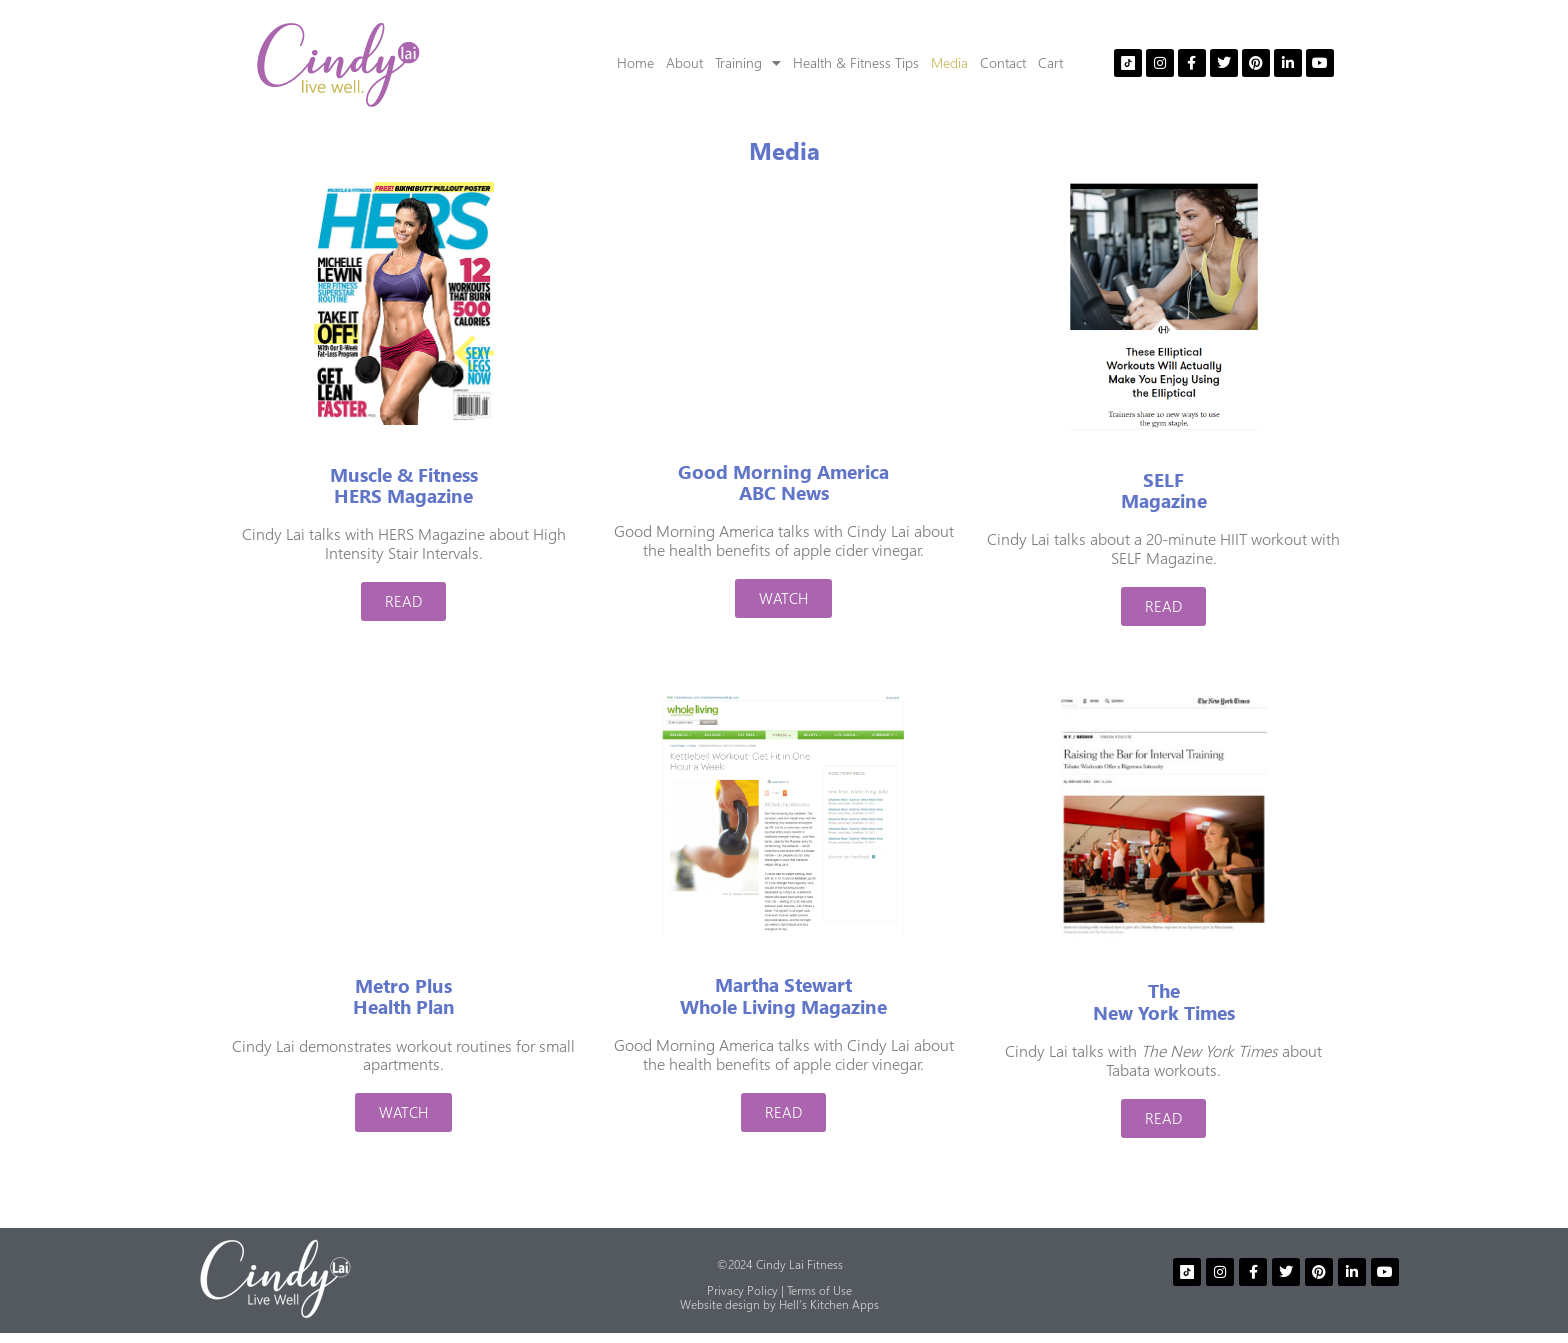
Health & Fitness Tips (856, 62)
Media (949, 62)
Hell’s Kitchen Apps (829, 1304)
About (684, 62)
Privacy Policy (742, 1290)
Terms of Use (819, 1290)
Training (748, 63)
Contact (1003, 62)
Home (635, 62)
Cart (1050, 62)
